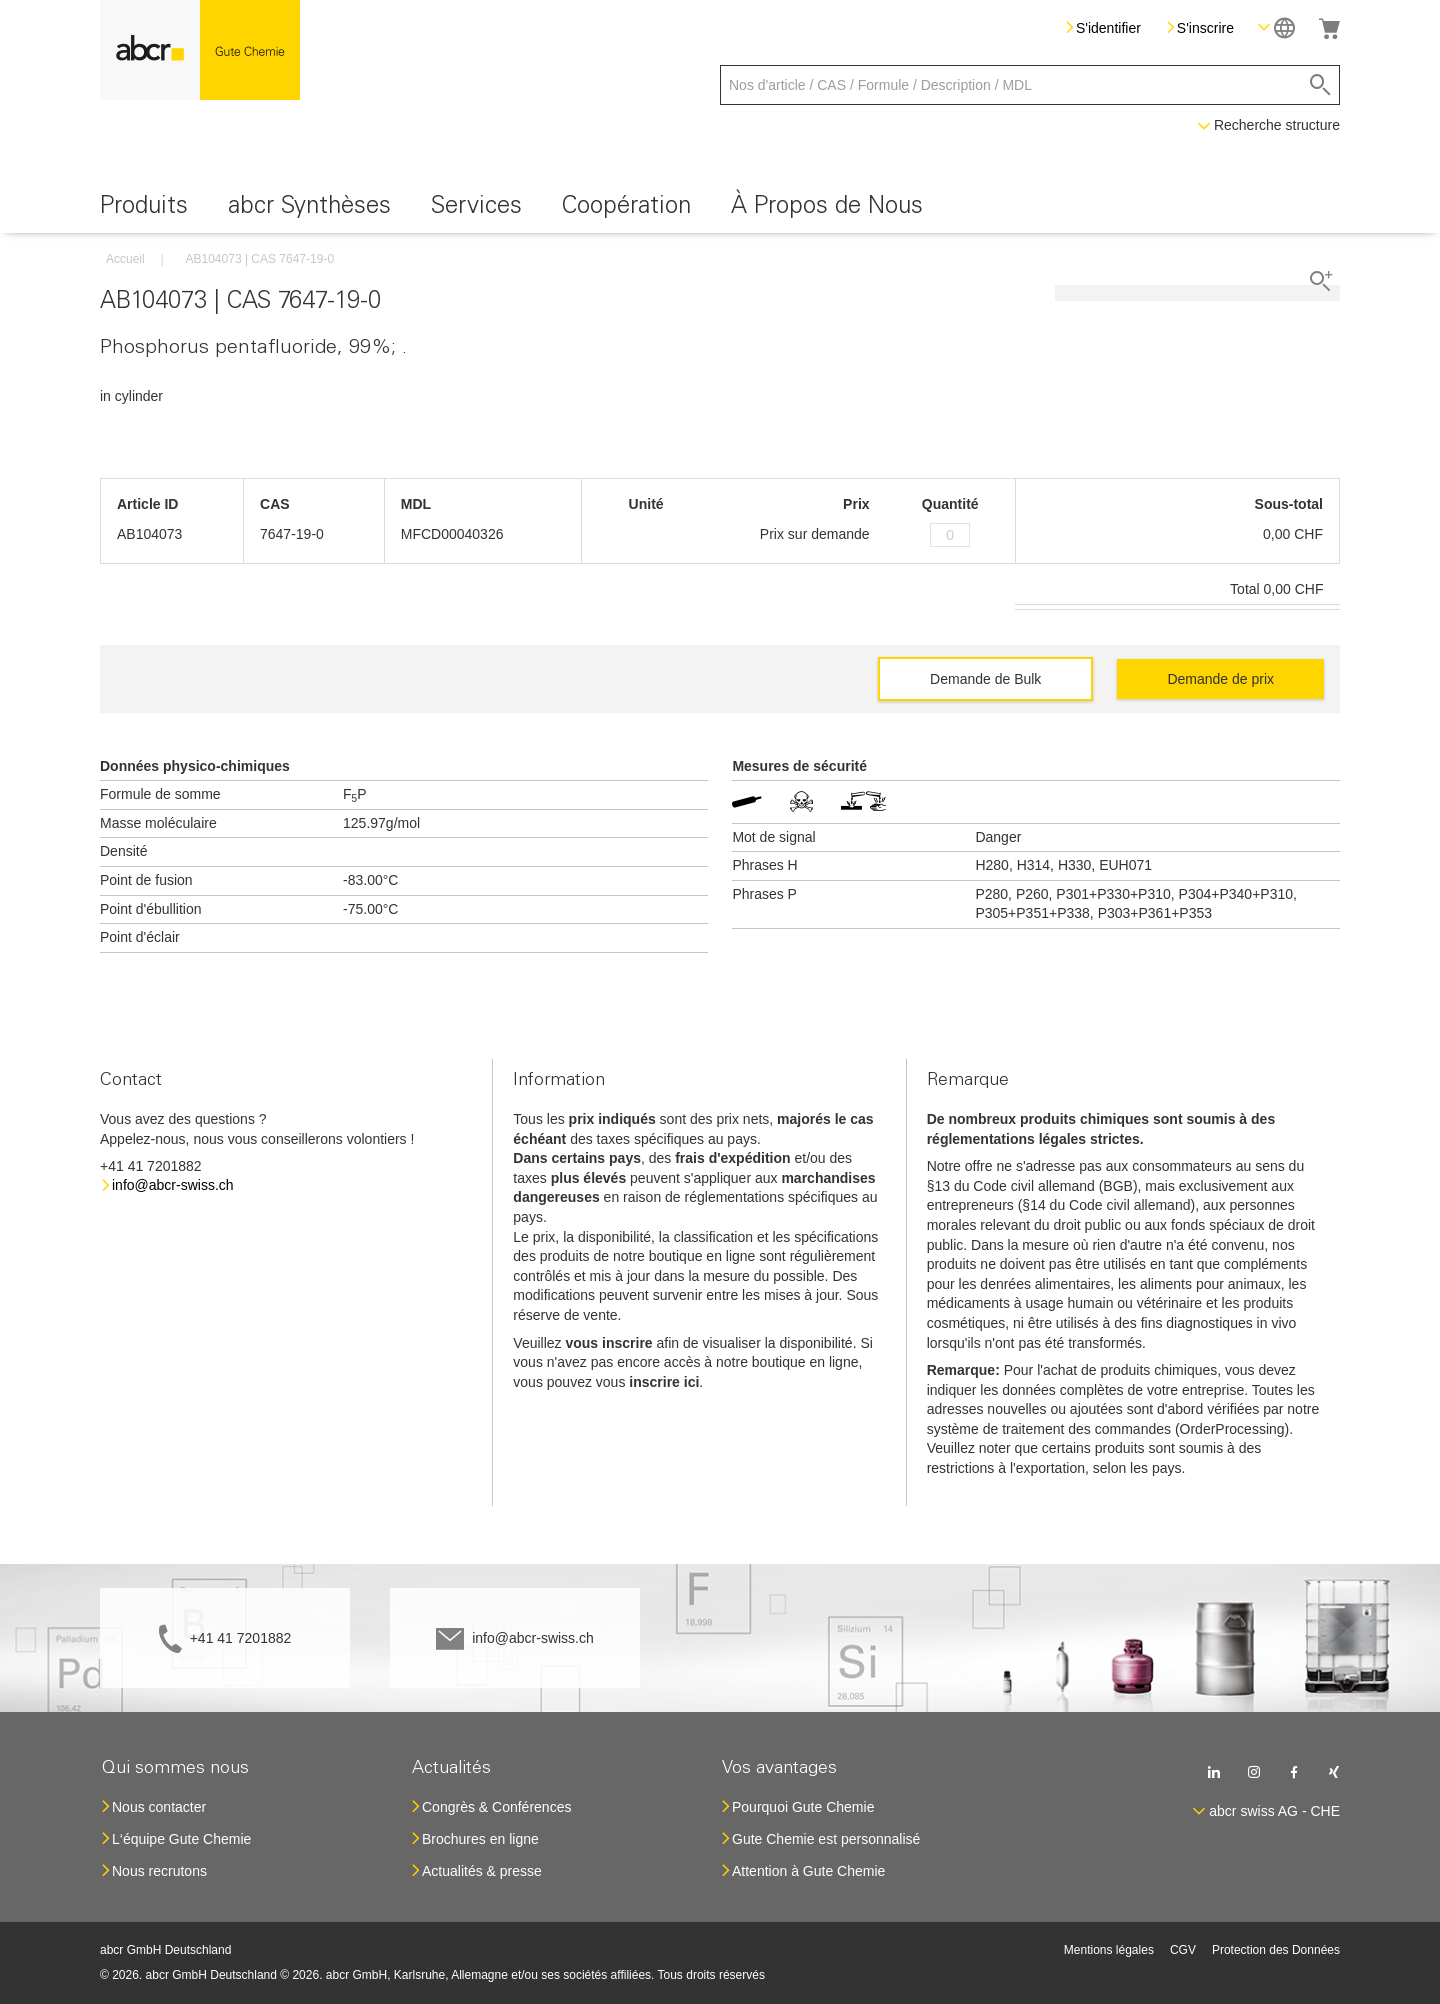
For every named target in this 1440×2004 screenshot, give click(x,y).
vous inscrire (608, 1343)
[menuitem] (144, 209)
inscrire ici (664, 1382)
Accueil (125, 259)
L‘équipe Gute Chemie (181, 1839)
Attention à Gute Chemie (808, 1871)
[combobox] (1030, 85)
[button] (1276, 27)
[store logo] (200, 50)
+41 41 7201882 (241, 1638)
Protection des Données (1276, 1950)
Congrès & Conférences (496, 1807)
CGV (1183, 1950)
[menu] (720, 209)
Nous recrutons (159, 1871)
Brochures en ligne (480, 1839)
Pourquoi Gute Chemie (803, 1807)
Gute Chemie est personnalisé (826, 1839)
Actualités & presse (482, 1871)
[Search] (1320, 85)
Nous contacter (159, 1807)
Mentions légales (1109, 1950)
